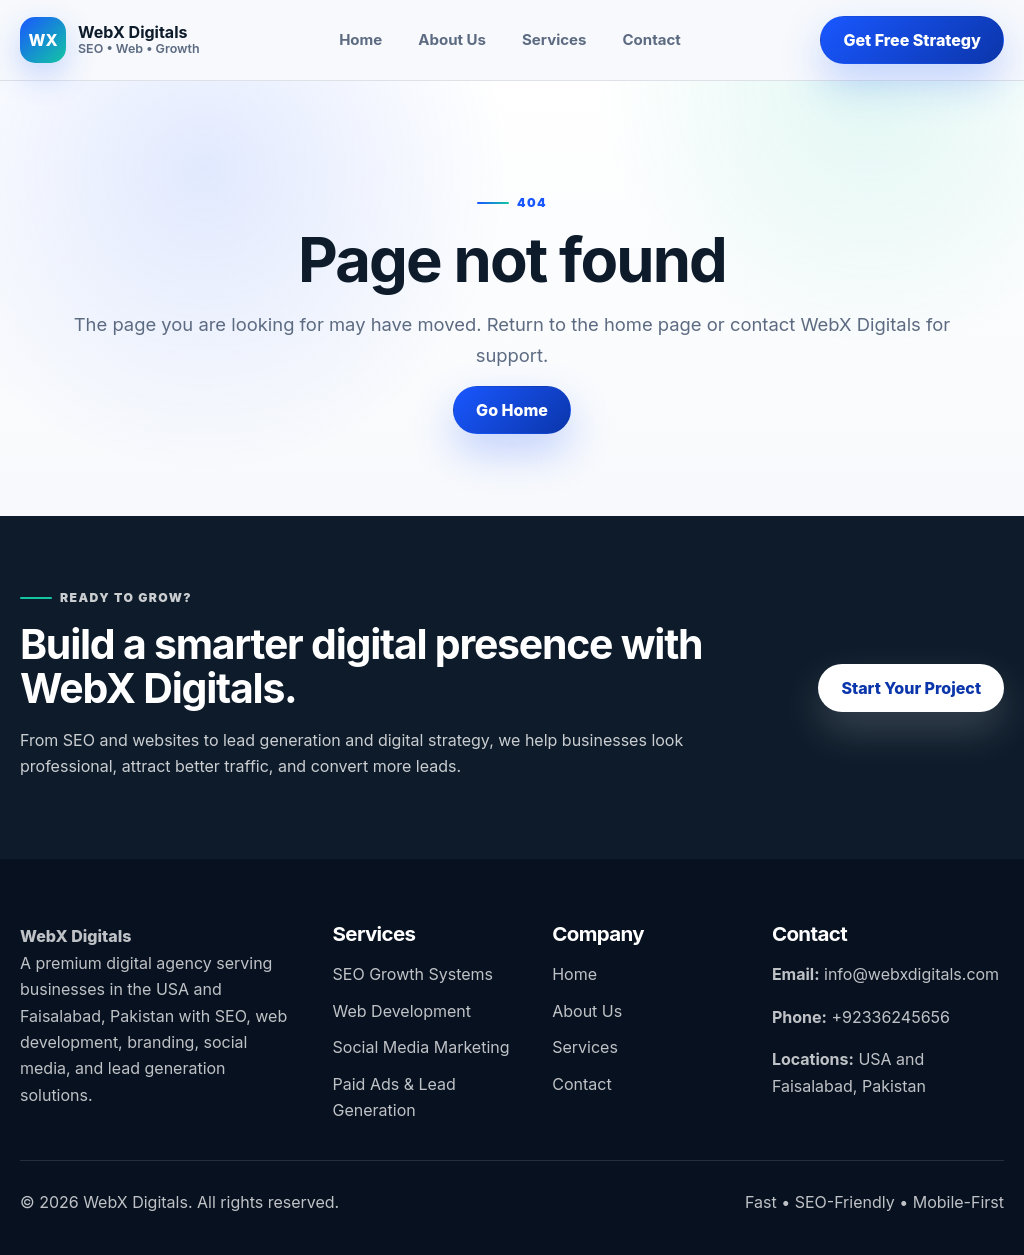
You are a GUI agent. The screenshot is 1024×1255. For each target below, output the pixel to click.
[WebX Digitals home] (110, 40)
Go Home (512, 410)
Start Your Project (911, 688)
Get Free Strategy (912, 40)
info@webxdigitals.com (911, 974)
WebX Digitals (75, 936)
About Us (452, 39)
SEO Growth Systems (413, 974)
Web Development (402, 1011)
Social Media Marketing (421, 1047)
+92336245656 (890, 1017)
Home (360, 39)
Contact (652, 39)
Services (554, 39)
